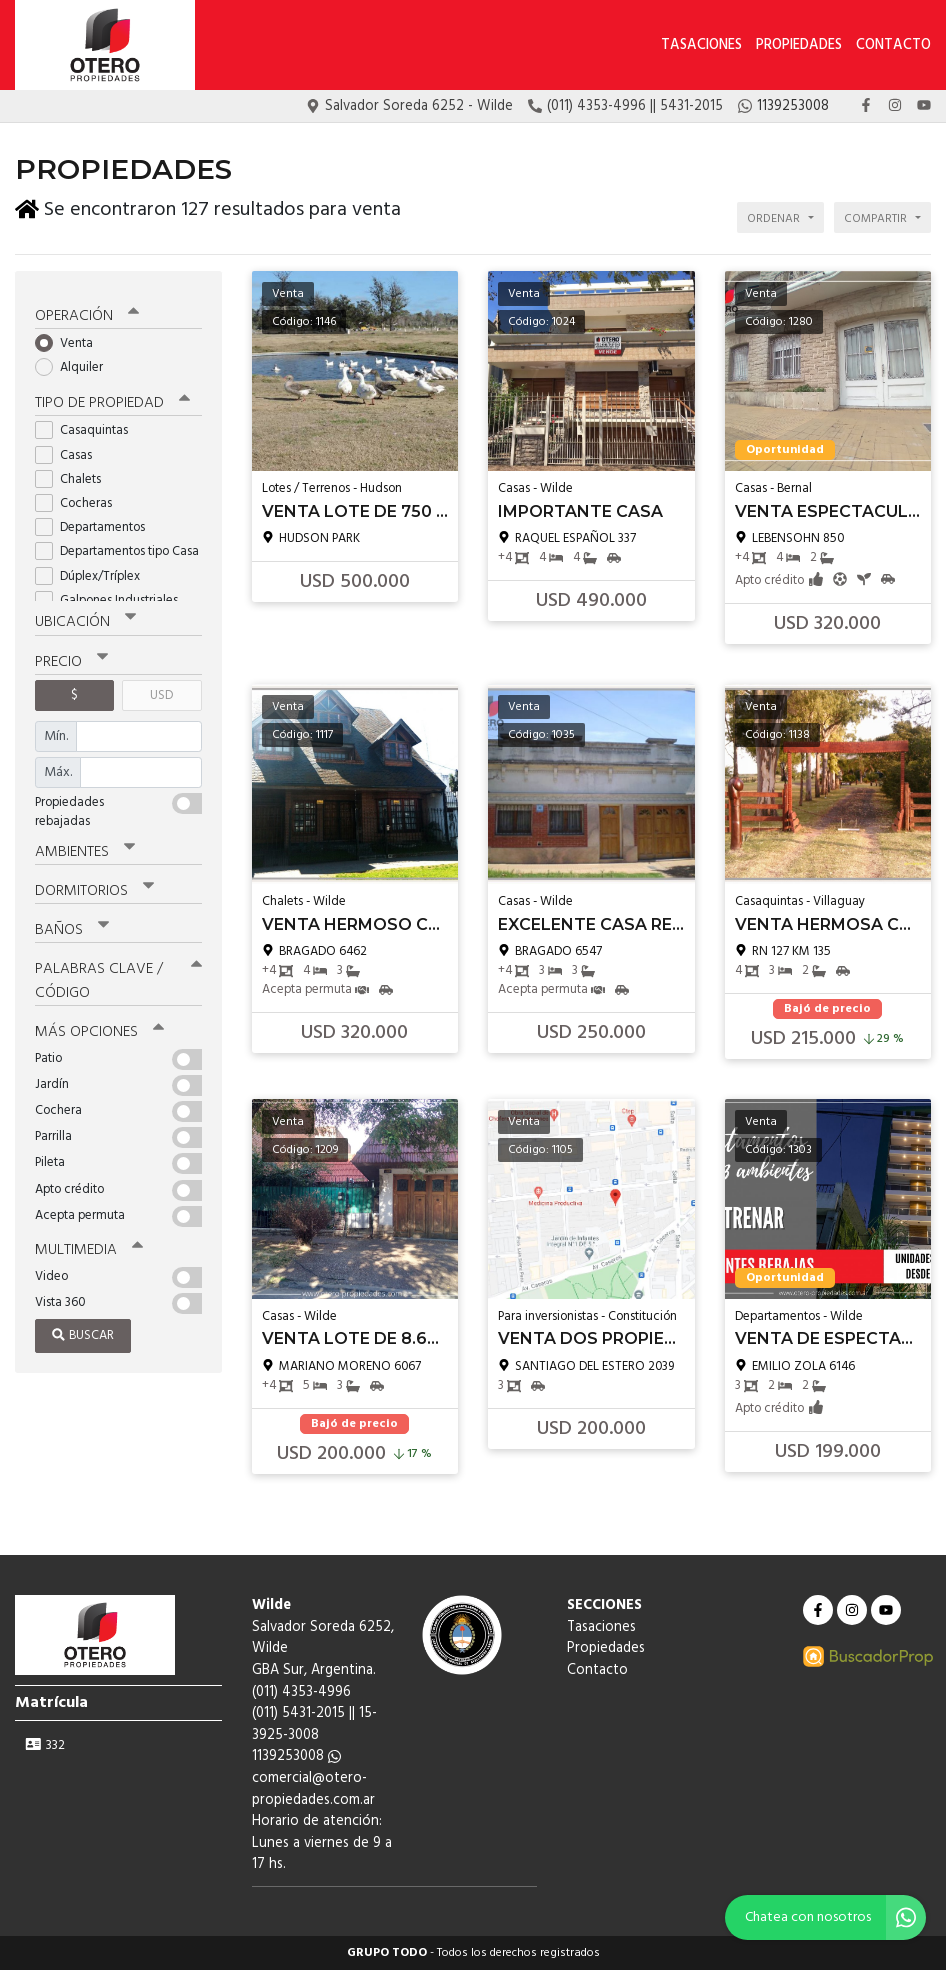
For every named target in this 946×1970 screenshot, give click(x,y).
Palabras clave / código (118, 976)
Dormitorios (94, 887)
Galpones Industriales (113, 596)
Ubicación (85, 619)
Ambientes (85, 848)
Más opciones (99, 1027)
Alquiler (75, 363)
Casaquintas (88, 427)
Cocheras (80, 499)
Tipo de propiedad (112, 400)
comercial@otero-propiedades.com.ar (313, 1789)
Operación (87, 312)
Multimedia (89, 1245)
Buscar (83, 1331)
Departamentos (96, 523)
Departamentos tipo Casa (118, 548)
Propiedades (799, 45)
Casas (70, 451)
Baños (72, 926)
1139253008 (296, 1756)
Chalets (74, 475)
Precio (71, 658)
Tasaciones (701, 45)
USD (161, 691)
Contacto (893, 45)
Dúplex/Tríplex (94, 572)
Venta (70, 339)
